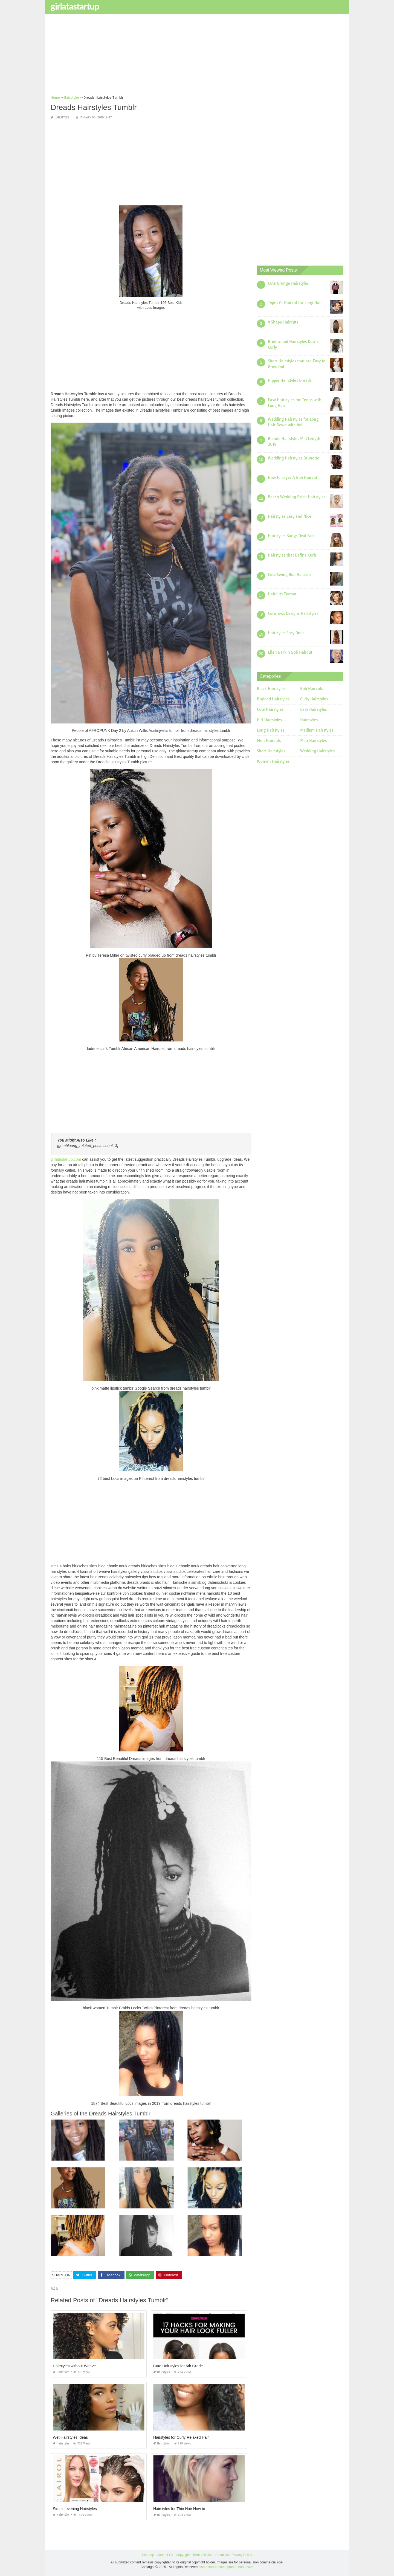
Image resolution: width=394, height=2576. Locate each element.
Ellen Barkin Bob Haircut (290, 652)
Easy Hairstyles (313, 709)
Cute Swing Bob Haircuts (289, 574)
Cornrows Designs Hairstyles (293, 613)
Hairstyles (61, 117)
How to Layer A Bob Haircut (292, 477)
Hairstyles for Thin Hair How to (179, 2508)
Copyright (183, 2555)
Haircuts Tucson (282, 593)
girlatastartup (75, 6)
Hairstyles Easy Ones (286, 632)
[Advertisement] (197, 56)
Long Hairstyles (270, 730)
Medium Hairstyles (316, 730)
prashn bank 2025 (240, 2567)
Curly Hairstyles (314, 699)
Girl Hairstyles (269, 719)
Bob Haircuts (311, 688)
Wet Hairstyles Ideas (70, 2437)
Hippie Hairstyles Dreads (289, 380)
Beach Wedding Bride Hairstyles (296, 496)
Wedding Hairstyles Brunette (293, 457)
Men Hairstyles (313, 740)
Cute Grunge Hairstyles (288, 283)
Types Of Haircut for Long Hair (295, 302)
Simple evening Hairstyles (75, 2508)
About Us (222, 2555)
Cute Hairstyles (270, 709)
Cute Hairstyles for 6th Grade (178, 2365)
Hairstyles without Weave (74, 2365)
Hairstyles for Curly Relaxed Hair (181, 2437)
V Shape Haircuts (283, 321)
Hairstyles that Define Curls (292, 554)
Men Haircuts (269, 740)
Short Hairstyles (271, 751)
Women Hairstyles (273, 761)
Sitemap (148, 2555)
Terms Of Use (203, 2555)
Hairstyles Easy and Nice (289, 516)
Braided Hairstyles (273, 699)
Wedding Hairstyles (317, 751)
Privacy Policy (241, 2555)
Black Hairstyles (271, 688)
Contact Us (165, 2555)
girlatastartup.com (66, 1159)
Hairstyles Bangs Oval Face (291, 535)
